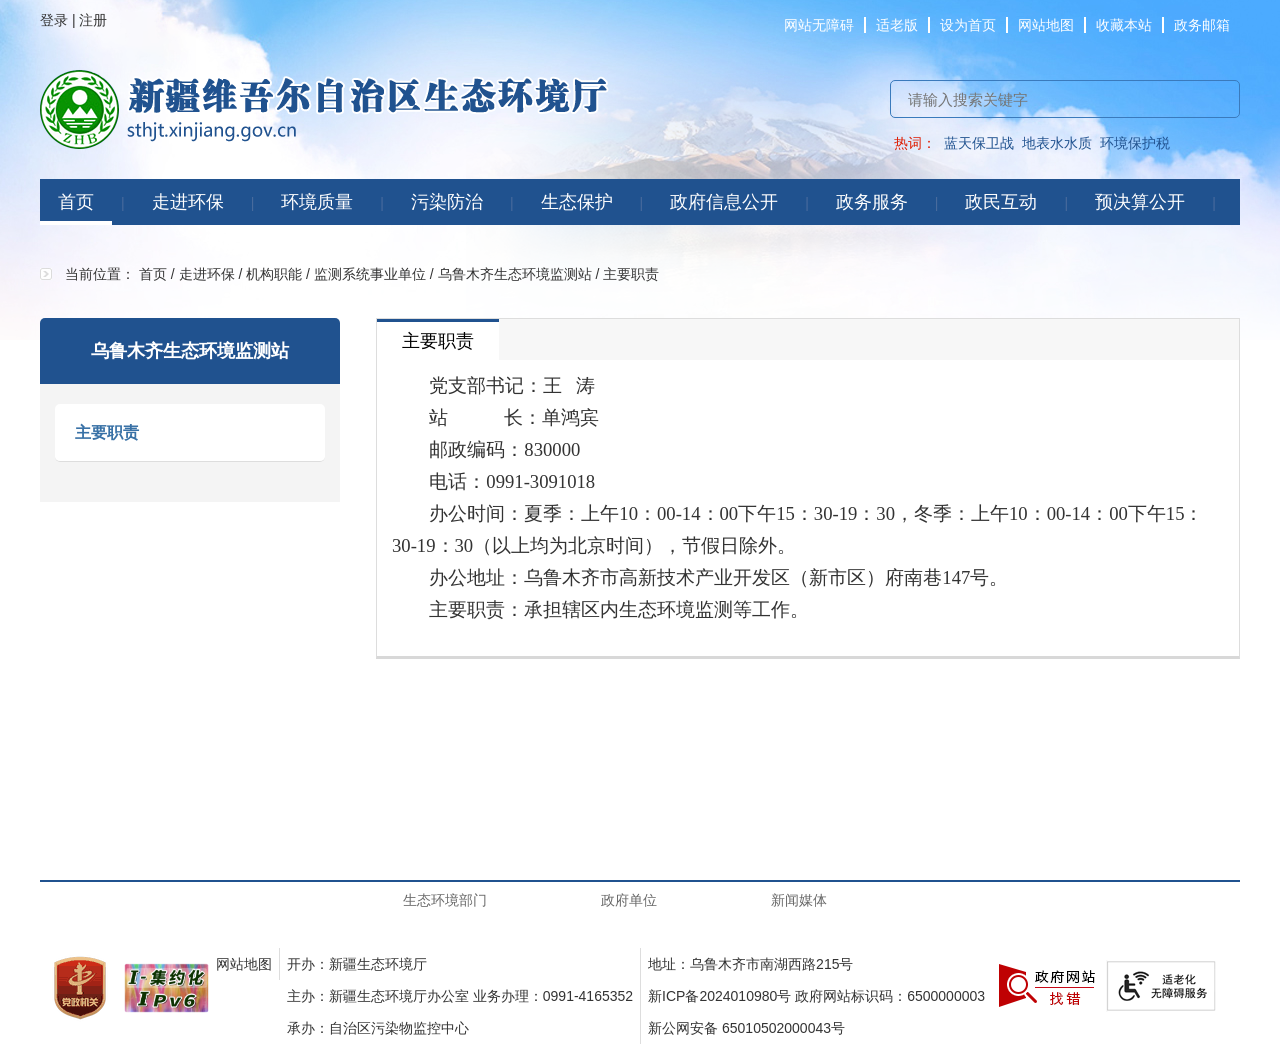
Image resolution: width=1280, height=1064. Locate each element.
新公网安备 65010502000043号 (746, 1028)
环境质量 (317, 202)
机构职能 (274, 274)
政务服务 (872, 202)
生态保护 (577, 202)
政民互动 (1001, 202)
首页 (76, 202)
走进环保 (188, 202)
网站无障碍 (819, 25)
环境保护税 (1135, 143)
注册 (93, 20)
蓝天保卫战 (979, 143)
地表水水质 (1057, 143)
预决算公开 (1140, 202)
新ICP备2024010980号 (719, 996)
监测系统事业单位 (370, 274)
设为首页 (968, 25)
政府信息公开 (724, 202)
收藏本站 (1124, 25)
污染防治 (447, 202)
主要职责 (107, 432)
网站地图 (1046, 25)
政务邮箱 (1202, 25)
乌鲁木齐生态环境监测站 (515, 274)
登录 (54, 20)
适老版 (897, 25)
